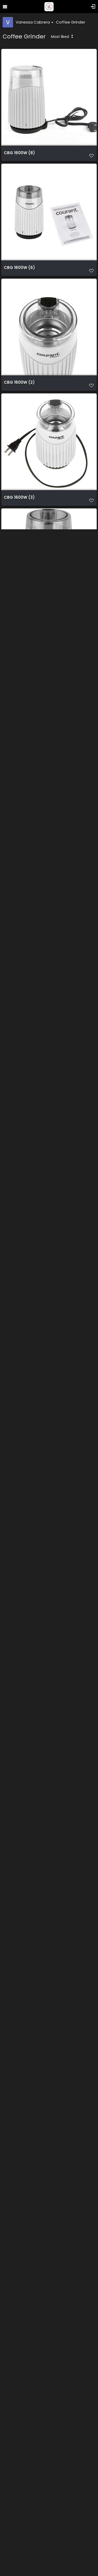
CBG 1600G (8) (19, 1186)
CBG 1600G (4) (19, 1646)
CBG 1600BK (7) (20, 1990)
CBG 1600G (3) (19, 1531)
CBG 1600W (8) (19, 153)
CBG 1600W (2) (19, 382)
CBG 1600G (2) (19, 1875)
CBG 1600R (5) (19, 727)
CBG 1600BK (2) (20, 2564)
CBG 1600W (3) (19, 497)
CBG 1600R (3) (18, 842)
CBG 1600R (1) (18, 1416)
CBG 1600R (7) (18, 1071)
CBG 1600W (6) (19, 267)
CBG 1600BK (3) (20, 2335)
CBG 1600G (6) (19, 1301)
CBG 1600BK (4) (20, 2449)
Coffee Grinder (70, 22)
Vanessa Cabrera (34, 22)
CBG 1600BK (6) (20, 2105)
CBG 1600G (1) (18, 1760)
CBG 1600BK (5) (20, 2220)
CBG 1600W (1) (19, 612)
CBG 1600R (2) (18, 956)
